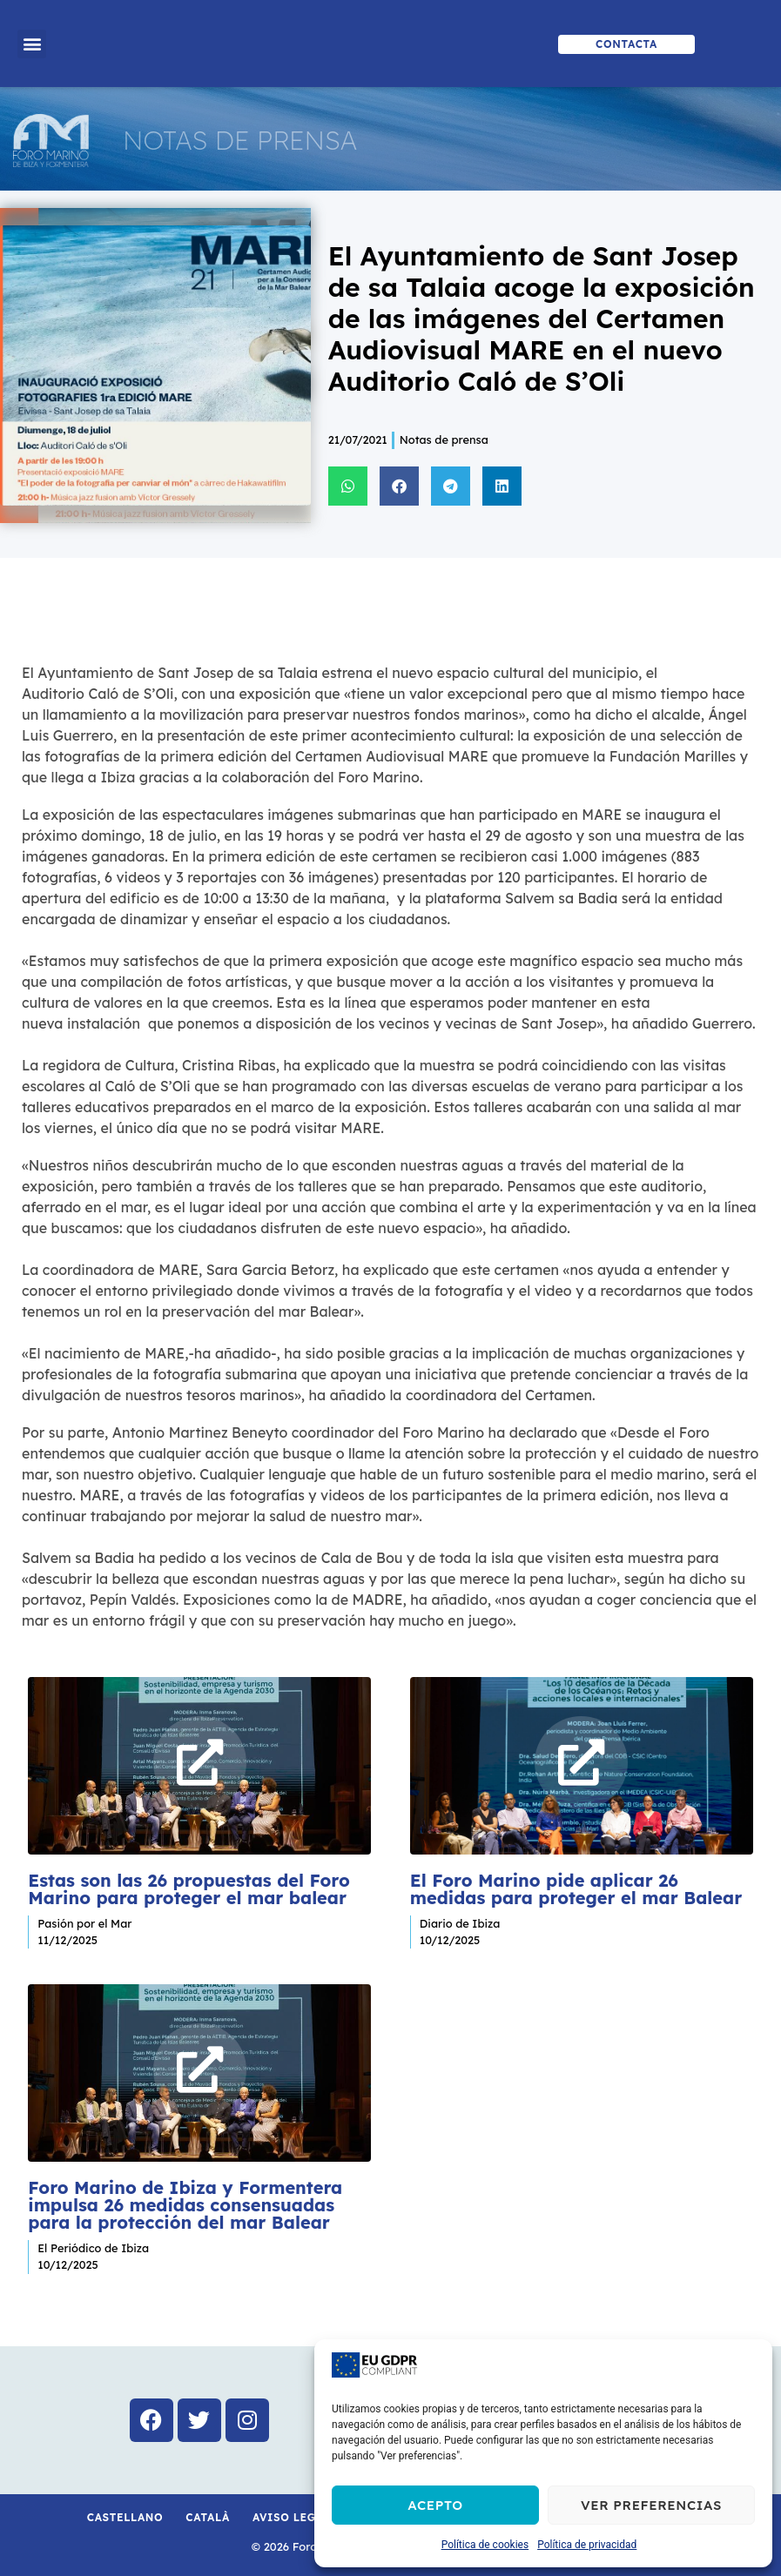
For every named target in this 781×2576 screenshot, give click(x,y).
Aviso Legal (291, 2510)
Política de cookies (485, 2545)
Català (207, 2510)
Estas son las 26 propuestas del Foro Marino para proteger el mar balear (189, 1885)
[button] (31, 44)
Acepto (435, 2505)
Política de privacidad (586, 2545)
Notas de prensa (444, 439)
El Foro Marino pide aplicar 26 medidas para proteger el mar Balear (576, 1885)
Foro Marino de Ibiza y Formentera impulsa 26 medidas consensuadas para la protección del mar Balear (185, 2198)
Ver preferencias (651, 2505)
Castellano (125, 2510)
